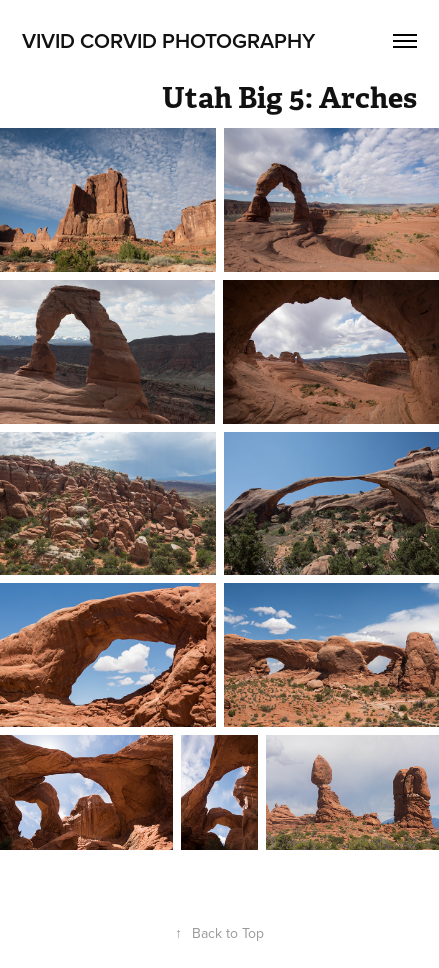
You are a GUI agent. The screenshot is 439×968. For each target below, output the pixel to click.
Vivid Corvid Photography (168, 40)
